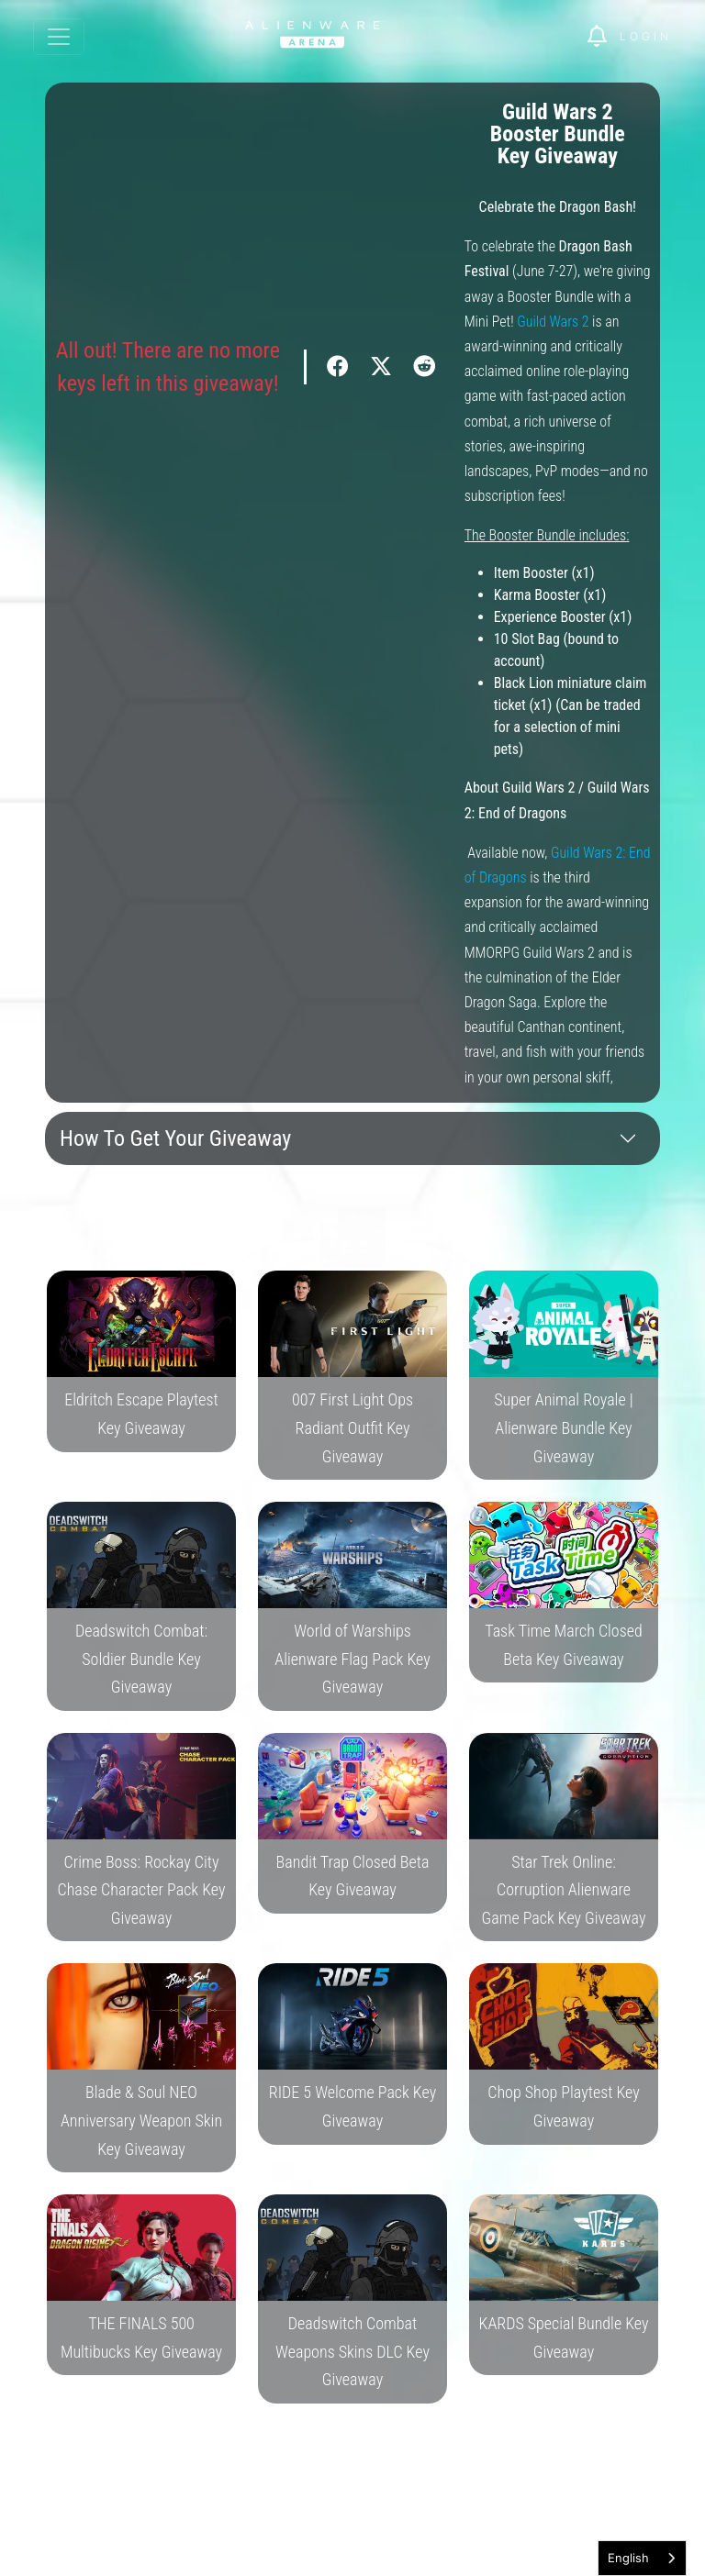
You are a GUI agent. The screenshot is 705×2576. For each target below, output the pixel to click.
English (628, 2557)
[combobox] (642, 2558)
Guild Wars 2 (552, 321)
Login (646, 36)
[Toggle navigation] (58, 36)
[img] (604, 36)
